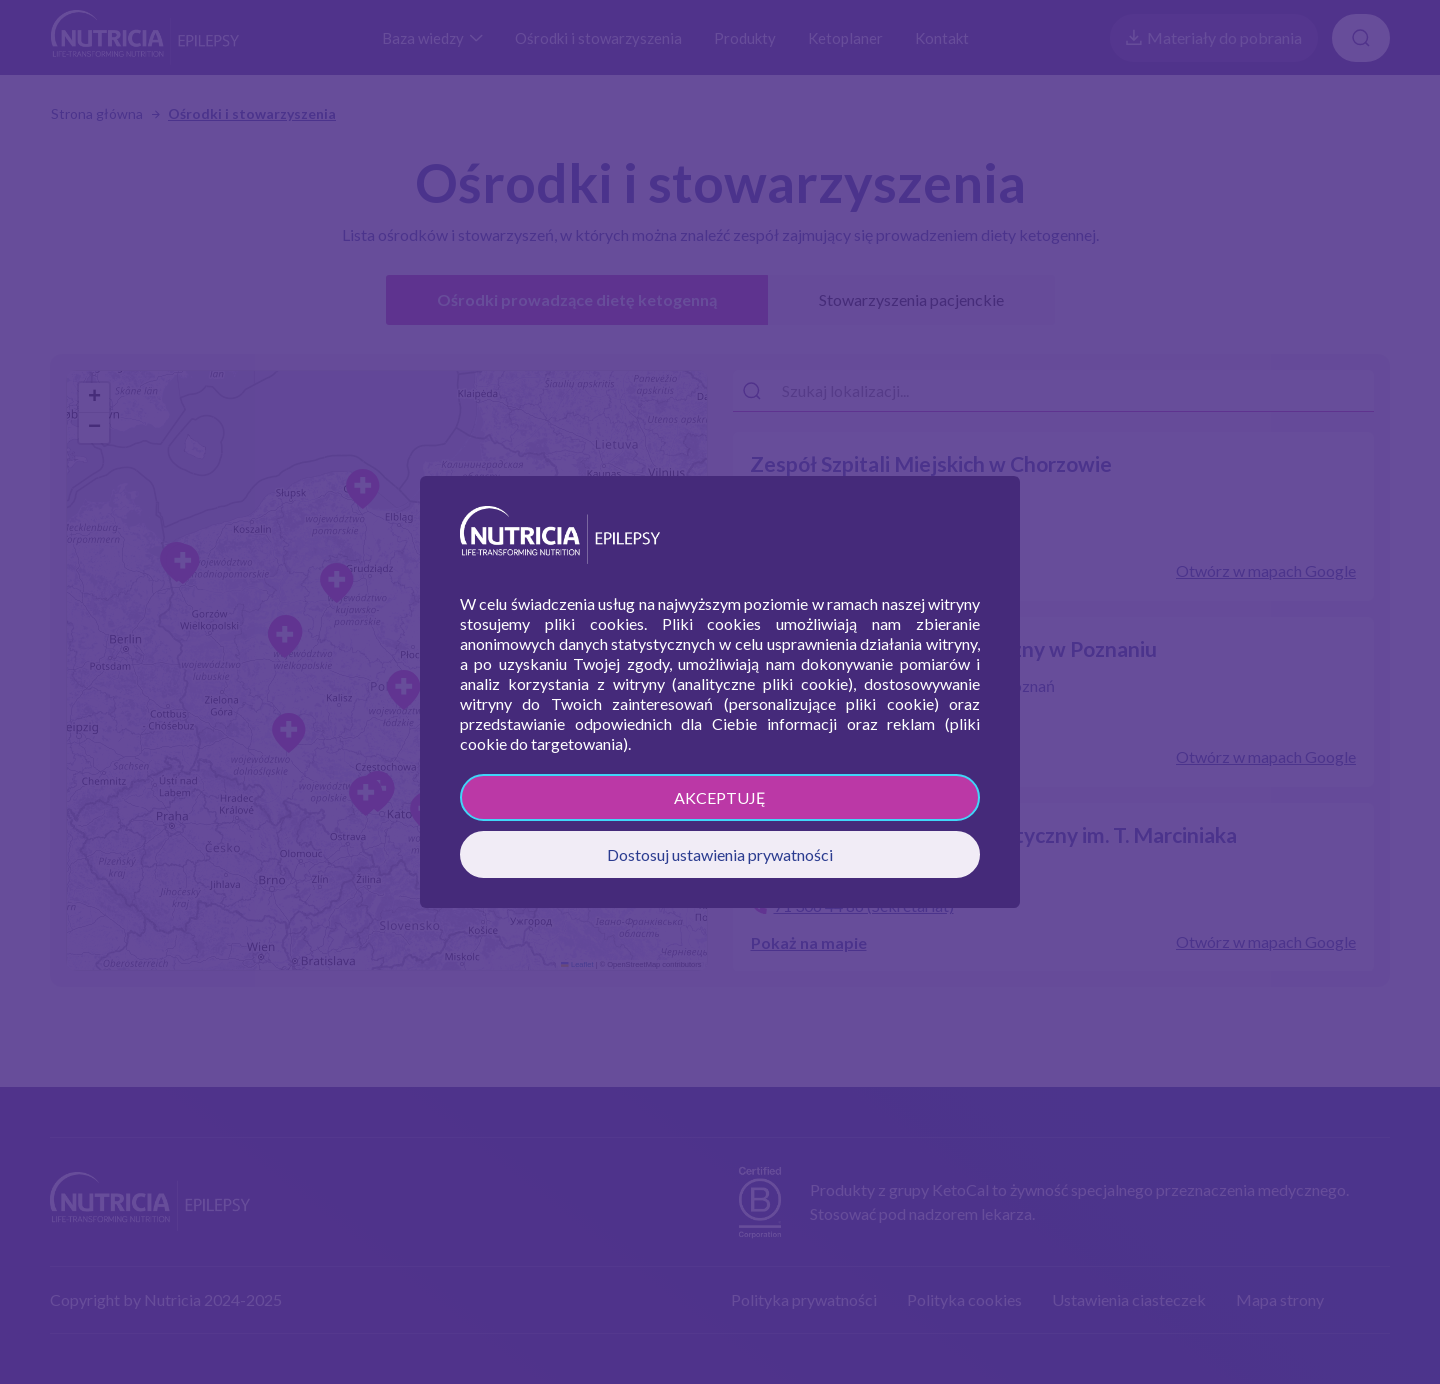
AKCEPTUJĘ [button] (720, 797)
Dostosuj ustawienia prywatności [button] (720, 854)
